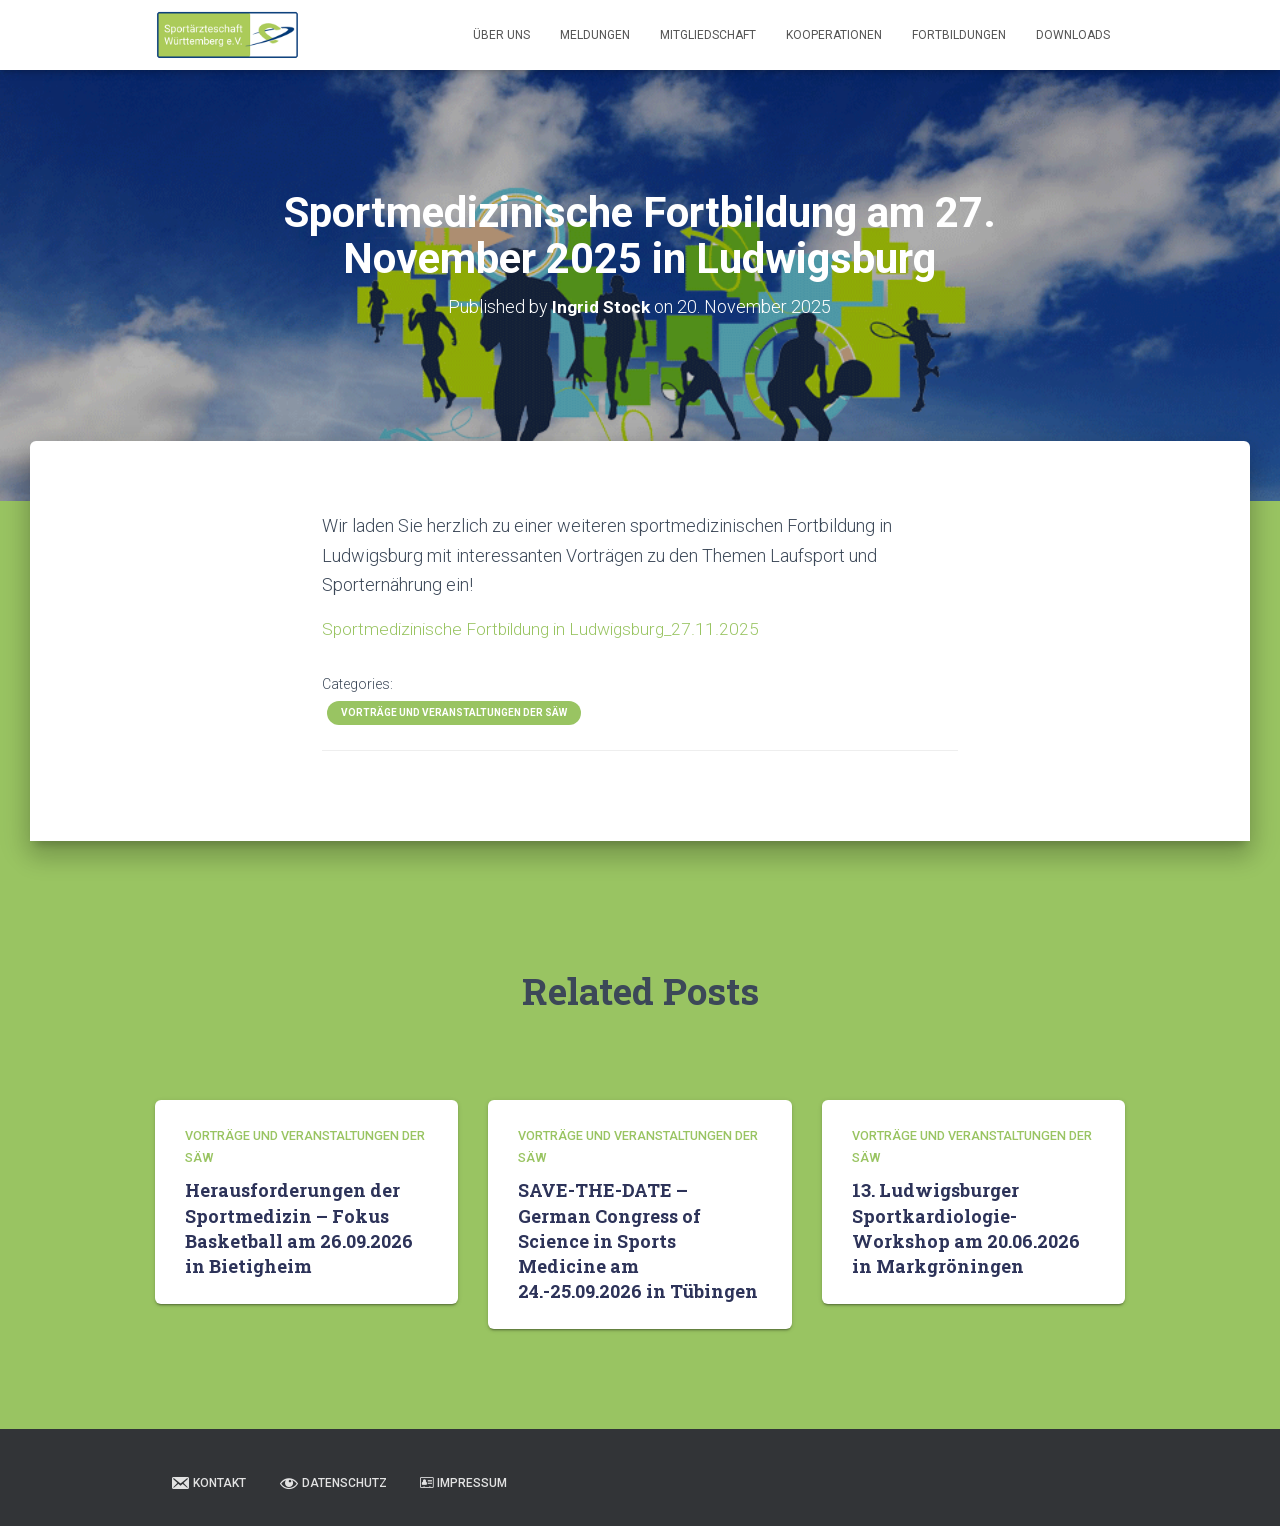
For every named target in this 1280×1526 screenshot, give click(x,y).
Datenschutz (333, 1482)
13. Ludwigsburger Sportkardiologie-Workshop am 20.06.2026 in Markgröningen (966, 1227)
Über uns (501, 35)
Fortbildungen (959, 35)
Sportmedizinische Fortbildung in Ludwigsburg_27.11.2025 (549, 628)
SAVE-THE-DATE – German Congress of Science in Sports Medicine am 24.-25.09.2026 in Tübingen (638, 1239)
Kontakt (208, 1482)
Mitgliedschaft (708, 35)
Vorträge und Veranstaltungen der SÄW (454, 712)
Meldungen (595, 35)
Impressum (463, 1482)
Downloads (1073, 35)
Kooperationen (834, 35)
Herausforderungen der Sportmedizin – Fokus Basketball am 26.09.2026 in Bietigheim (299, 1227)
